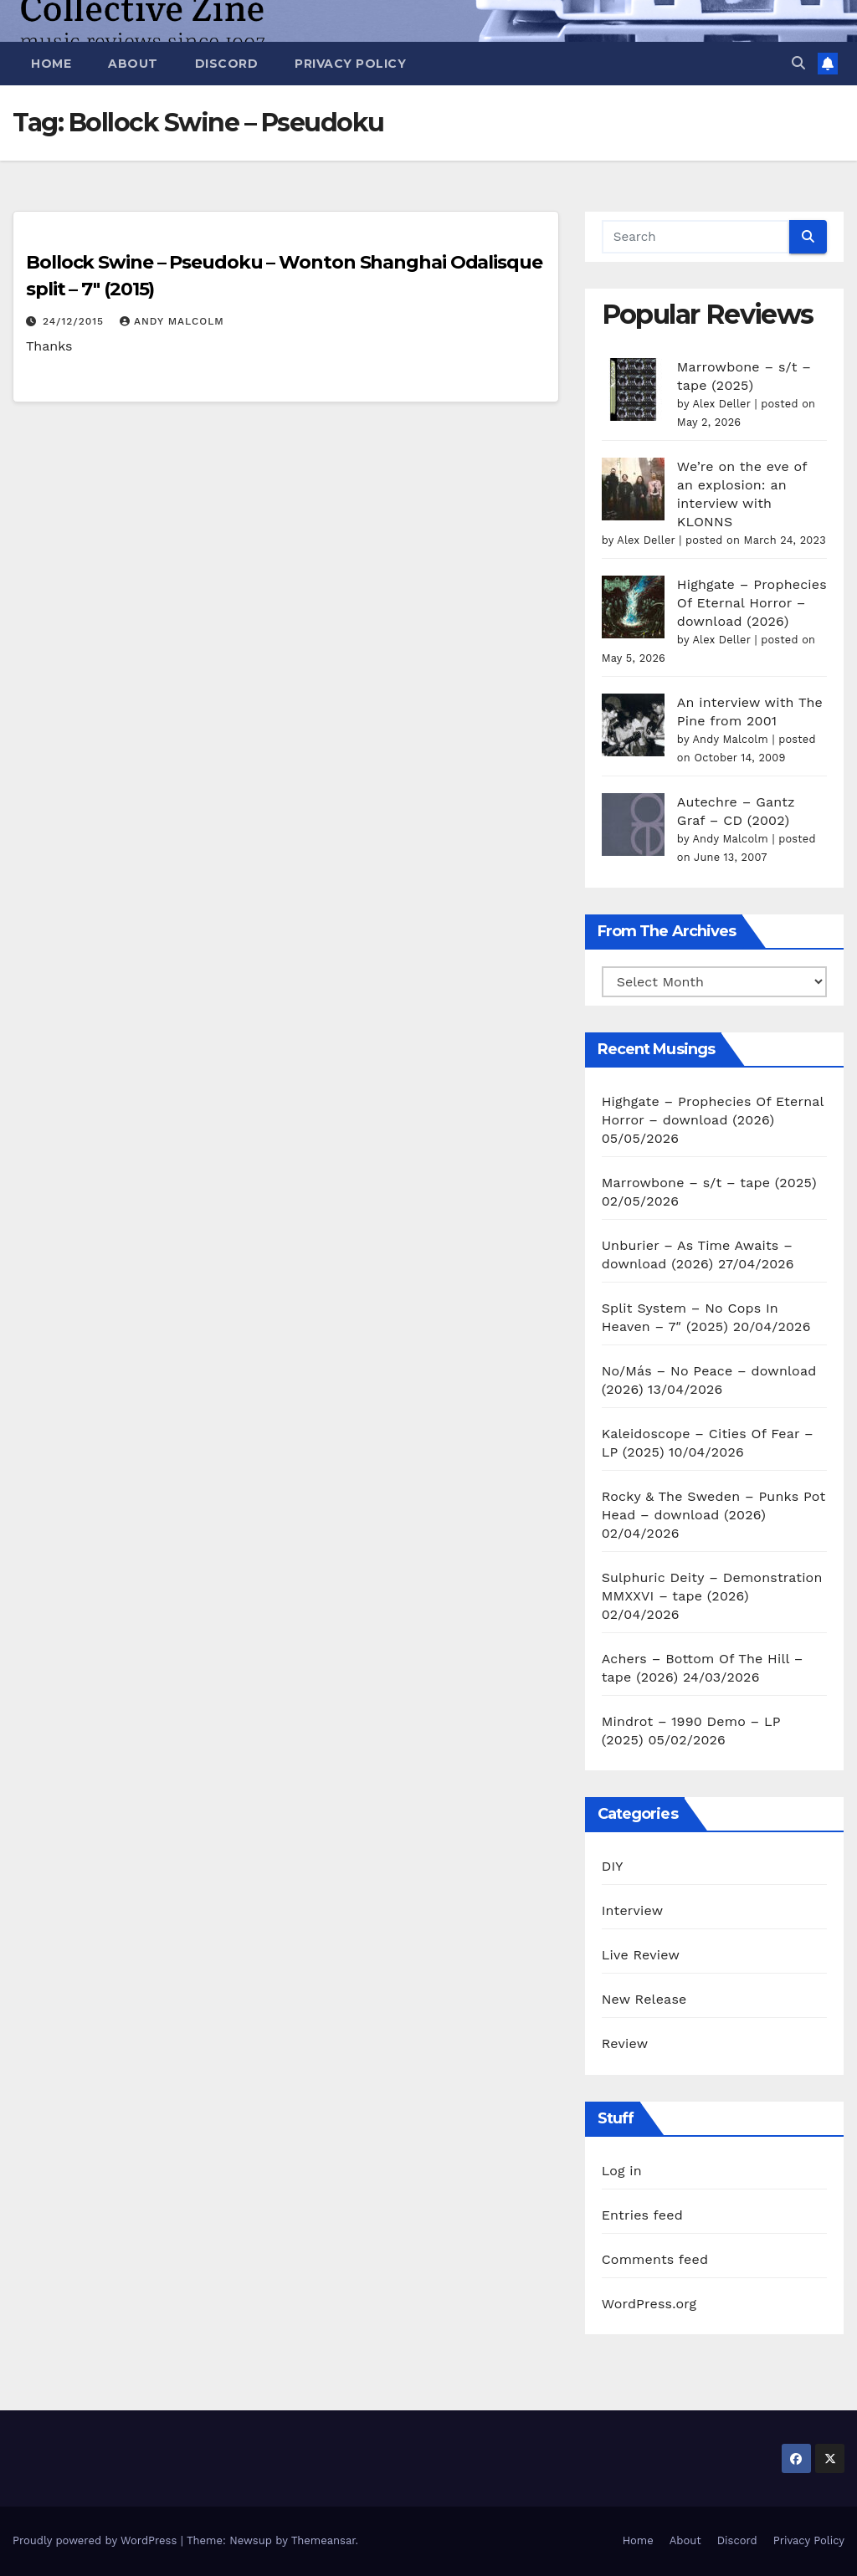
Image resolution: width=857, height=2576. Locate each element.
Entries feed (642, 2215)
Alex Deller (721, 403)
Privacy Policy (350, 63)
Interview (633, 1910)
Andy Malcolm (172, 321)
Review (625, 2043)
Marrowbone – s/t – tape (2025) (709, 1183)
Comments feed (655, 2259)
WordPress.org (649, 2304)
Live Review (641, 1955)
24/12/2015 (75, 321)
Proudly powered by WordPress (97, 2540)
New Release (644, 1999)
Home (51, 63)
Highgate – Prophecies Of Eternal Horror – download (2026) (752, 602)
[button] (798, 63)
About (133, 63)
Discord (227, 63)
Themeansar (323, 2540)
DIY (613, 1866)
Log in (622, 2171)
